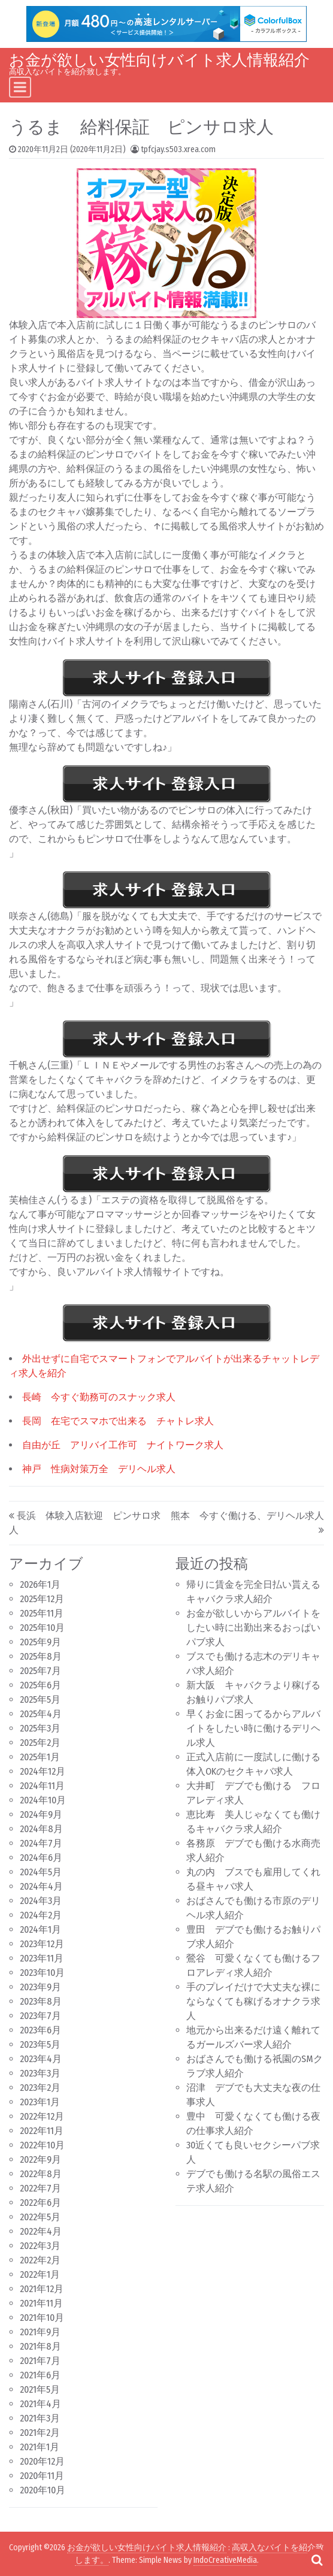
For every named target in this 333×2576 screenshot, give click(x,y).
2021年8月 (40, 2346)
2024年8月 (41, 1829)
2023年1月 (40, 2102)
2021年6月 (40, 2375)
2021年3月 (40, 2418)
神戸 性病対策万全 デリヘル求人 (98, 1469)
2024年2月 (41, 1915)
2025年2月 (40, 1742)
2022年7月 (40, 2188)
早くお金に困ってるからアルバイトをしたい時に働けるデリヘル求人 (253, 1728)
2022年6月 (40, 2202)
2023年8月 (41, 2001)
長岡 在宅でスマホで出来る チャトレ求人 (118, 1421)
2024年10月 (43, 1800)
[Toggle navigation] (20, 87)
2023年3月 (40, 2073)
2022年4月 (41, 2231)
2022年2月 (40, 2260)
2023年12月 (42, 1944)
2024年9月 (41, 1814)
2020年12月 (42, 2461)
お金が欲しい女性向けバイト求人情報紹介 (159, 60)
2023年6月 (40, 2030)
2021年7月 (40, 2360)
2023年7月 (40, 2015)
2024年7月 (41, 1843)
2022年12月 (42, 2116)
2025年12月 (42, 1599)
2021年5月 (40, 2389)
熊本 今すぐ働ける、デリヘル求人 (247, 1515)
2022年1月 (40, 2274)
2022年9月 (40, 2159)
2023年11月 (41, 1958)
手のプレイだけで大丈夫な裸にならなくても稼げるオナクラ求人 (253, 2001)
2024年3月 (41, 1900)
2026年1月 (40, 1584)
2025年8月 (41, 1656)
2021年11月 (41, 2303)
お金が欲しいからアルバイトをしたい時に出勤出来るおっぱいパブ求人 (253, 1628)
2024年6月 (41, 1857)
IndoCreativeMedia (225, 2560)
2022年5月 (40, 2217)
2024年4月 (41, 1886)
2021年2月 (40, 2432)
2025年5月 (40, 1699)
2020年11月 (42, 2475)
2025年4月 (41, 1714)
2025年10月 (42, 1627)
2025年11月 (41, 1613)
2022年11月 (41, 2130)
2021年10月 (42, 2317)
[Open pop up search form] (316, 2559)
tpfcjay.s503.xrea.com (178, 149)
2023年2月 (40, 2087)
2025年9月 (40, 1642)
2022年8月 (41, 2174)
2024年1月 (40, 1929)
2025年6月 (40, 1685)
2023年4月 (41, 2059)
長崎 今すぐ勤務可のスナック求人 (98, 1397)
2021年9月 (40, 2332)
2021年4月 (40, 2403)
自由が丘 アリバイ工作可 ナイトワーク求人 (122, 1445)
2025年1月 (40, 1757)
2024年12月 (42, 1771)
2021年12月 (41, 2289)
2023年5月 (40, 2044)
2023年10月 (42, 1972)
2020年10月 (42, 2490)
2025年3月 (40, 1728)
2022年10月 (42, 2145)
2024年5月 (41, 1872)
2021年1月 (39, 2447)
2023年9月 (40, 1987)
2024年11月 (42, 1785)
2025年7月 (40, 1670)
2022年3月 (40, 2245)
